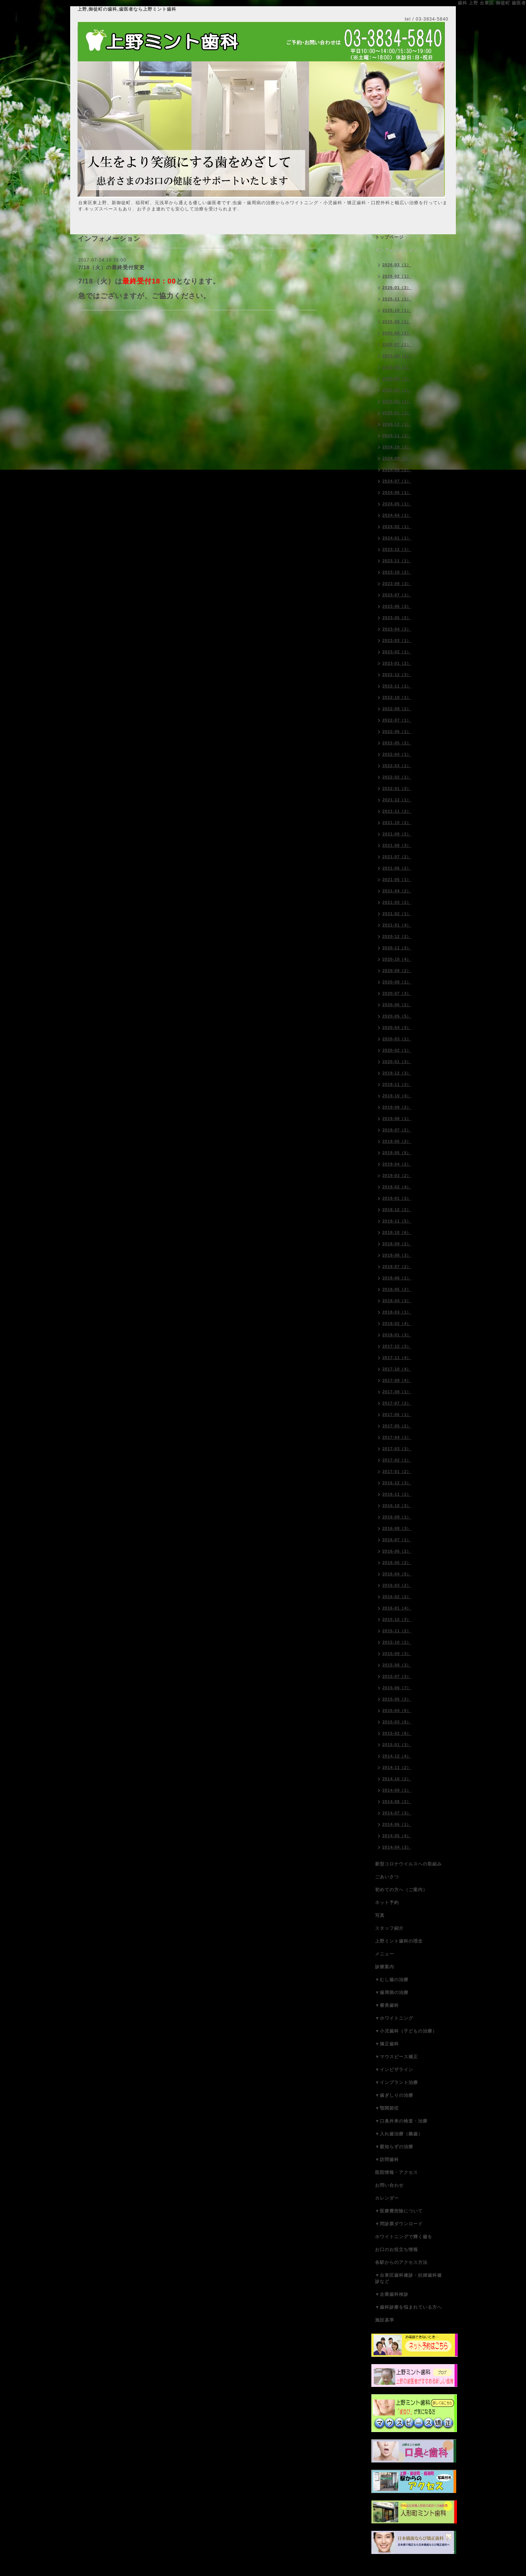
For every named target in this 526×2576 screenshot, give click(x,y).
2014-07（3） (396, 1813)
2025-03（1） (396, 390)
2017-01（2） (396, 1471)
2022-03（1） (396, 765)
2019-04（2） (396, 1164)
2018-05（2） (396, 1289)
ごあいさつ (387, 1876)
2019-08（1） (396, 1118)
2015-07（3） (396, 1676)
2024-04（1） (396, 515)
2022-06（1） (396, 731)
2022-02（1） (396, 777)
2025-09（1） (396, 321)
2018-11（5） (396, 1221)
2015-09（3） (396, 1653)
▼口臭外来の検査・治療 (401, 2121)
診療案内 (384, 1966)
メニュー (384, 1954)
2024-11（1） (396, 435)
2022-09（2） (396, 709)
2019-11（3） (396, 1084)
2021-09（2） (396, 834)
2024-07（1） (396, 481)
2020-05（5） (396, 1016)
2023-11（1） (396, 561)
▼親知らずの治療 (394, 2146)
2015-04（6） (396, 1710)
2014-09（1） (396, 1790)
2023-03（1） (396, 640)
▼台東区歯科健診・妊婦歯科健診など (408, 2278)
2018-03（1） (396, 1312)
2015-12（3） (396, 1619)
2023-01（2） (396, 663)
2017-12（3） (396, 1346)
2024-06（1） (396, 492)
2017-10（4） (396, 1369)
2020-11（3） (396, 948)
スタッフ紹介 (389, 1928)
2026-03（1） (396, 265)
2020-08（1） (396, 982)
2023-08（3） (396, 583)
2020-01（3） (396, 1061)
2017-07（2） (396, 1403)
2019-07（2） (396, 1130)
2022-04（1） (396, 754)
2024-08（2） (396, 469)
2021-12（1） (396, 800)
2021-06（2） (396, 868)
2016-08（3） (396, 1528)
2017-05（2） (396, 1426)
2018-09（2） (396, 1244)
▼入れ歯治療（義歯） (399, 2133)
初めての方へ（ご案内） (401, 1889)
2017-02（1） (396, 1460)
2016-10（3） (396, 1505)
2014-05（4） (396, 1835)
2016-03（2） (396, 1585)
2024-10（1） (396, 447)
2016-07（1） (396, 1540)
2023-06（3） (396, 606)
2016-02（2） (396, 1596)
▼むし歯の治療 (391, 1979)
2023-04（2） (396, 629)
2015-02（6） (396, 1733)
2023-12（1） (396, 549)
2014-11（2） (396, 1767)
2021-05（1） (396, 879)
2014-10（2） (396, 1779)
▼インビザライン (394, 2069)
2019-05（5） (396, 1152)
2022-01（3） (396, 788)
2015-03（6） (396, 1722)
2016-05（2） (396, 1562)
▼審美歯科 (387, 2005)
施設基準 (384, 2320)
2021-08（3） (396, 845)
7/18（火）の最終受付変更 (111, 267)
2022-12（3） (396, 674)
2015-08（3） (396, 1665)
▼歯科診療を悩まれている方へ (408, 2307)
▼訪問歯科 (387, 2159)
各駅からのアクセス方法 (401, 2262)
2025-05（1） (396, 367)
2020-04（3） (396, 1027)
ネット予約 (387, 1902)
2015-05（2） (396, 1699)
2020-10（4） (396, 959)
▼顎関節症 (387, 2108)
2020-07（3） (396, 993)
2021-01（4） (396, 925)
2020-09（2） (396, 970)
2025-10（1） (396, 310)
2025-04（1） (396, 378)
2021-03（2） (396, 902)
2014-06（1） (396, 1824)
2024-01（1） (396, 538)
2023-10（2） (396, 572)
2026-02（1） (396, 276)
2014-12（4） (396, 1756)
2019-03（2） (396, 1175)
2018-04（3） (396, 1300)
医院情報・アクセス (396, 2172)
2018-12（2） (396, 1209)
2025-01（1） (396, 413)
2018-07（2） (396, 1266)
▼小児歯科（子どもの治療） (406, 2031)
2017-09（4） (396, 1380)
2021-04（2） (396, 891)
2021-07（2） (396, 857)
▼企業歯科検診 (391, 2294)
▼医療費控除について (399, 2211)
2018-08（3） (396, 1255)
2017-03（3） (396, 1448)
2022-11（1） (396, 686)
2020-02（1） (396, 1050)
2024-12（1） (396, 424)
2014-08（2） (396, 1801)
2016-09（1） (396, 1517)
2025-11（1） (396, 299)
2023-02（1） (396, 652)
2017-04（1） (396, 1437)
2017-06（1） (396, 1414)
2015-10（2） (396, 1642)
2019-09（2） (396, 1107)
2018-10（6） (396, 1232)
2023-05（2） (396, 617)
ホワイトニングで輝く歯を (403, 2236)
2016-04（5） (396, 1574)
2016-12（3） (396, 1483)
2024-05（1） (396, 504)
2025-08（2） (396, 333)
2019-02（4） (396, 1187)
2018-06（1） (396, 1278)
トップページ (389, 237)
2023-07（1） (396, 595)
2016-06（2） (396, 1551)
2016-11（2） (396, 1494)
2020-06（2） (396, 1004)
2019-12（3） (396, 1073)
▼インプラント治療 (396, 2082)
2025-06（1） (396, 356)
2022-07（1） (396, 720)
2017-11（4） (396, 1357)
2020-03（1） (396, 1039)
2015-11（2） (396, 1631)
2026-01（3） (396, 287)
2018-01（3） (396, 1335)
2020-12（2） (396, 936)
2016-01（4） (396, 1608)
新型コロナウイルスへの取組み (408, 1864)
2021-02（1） (396, 913)
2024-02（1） (396, 526)
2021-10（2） (396, 822)
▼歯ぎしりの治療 (394, 2095)
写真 (380, 1915)
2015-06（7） (396, 1688)
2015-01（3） (396, 1744)
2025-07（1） (396, 344)
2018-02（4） (396, 1323)
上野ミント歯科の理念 (399, 1941)
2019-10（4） (396, 1096)
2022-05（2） (396, 743)
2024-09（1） (396, 458)
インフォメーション (396, 250)
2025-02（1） (396, 401)
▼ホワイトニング (394, 2018)
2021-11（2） (396, 811)
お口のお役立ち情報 (396, 2249)
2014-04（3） (396, 1847)
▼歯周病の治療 (391, 1992)
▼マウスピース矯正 (396, 2056)
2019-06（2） (396, 1141)
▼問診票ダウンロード (399, 2223)
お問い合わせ (389, 2185)
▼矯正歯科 (387, 2043)
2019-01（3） (396, 1198)
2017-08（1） (396, 1392)
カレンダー (387, 2198)
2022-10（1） (396, 697)
